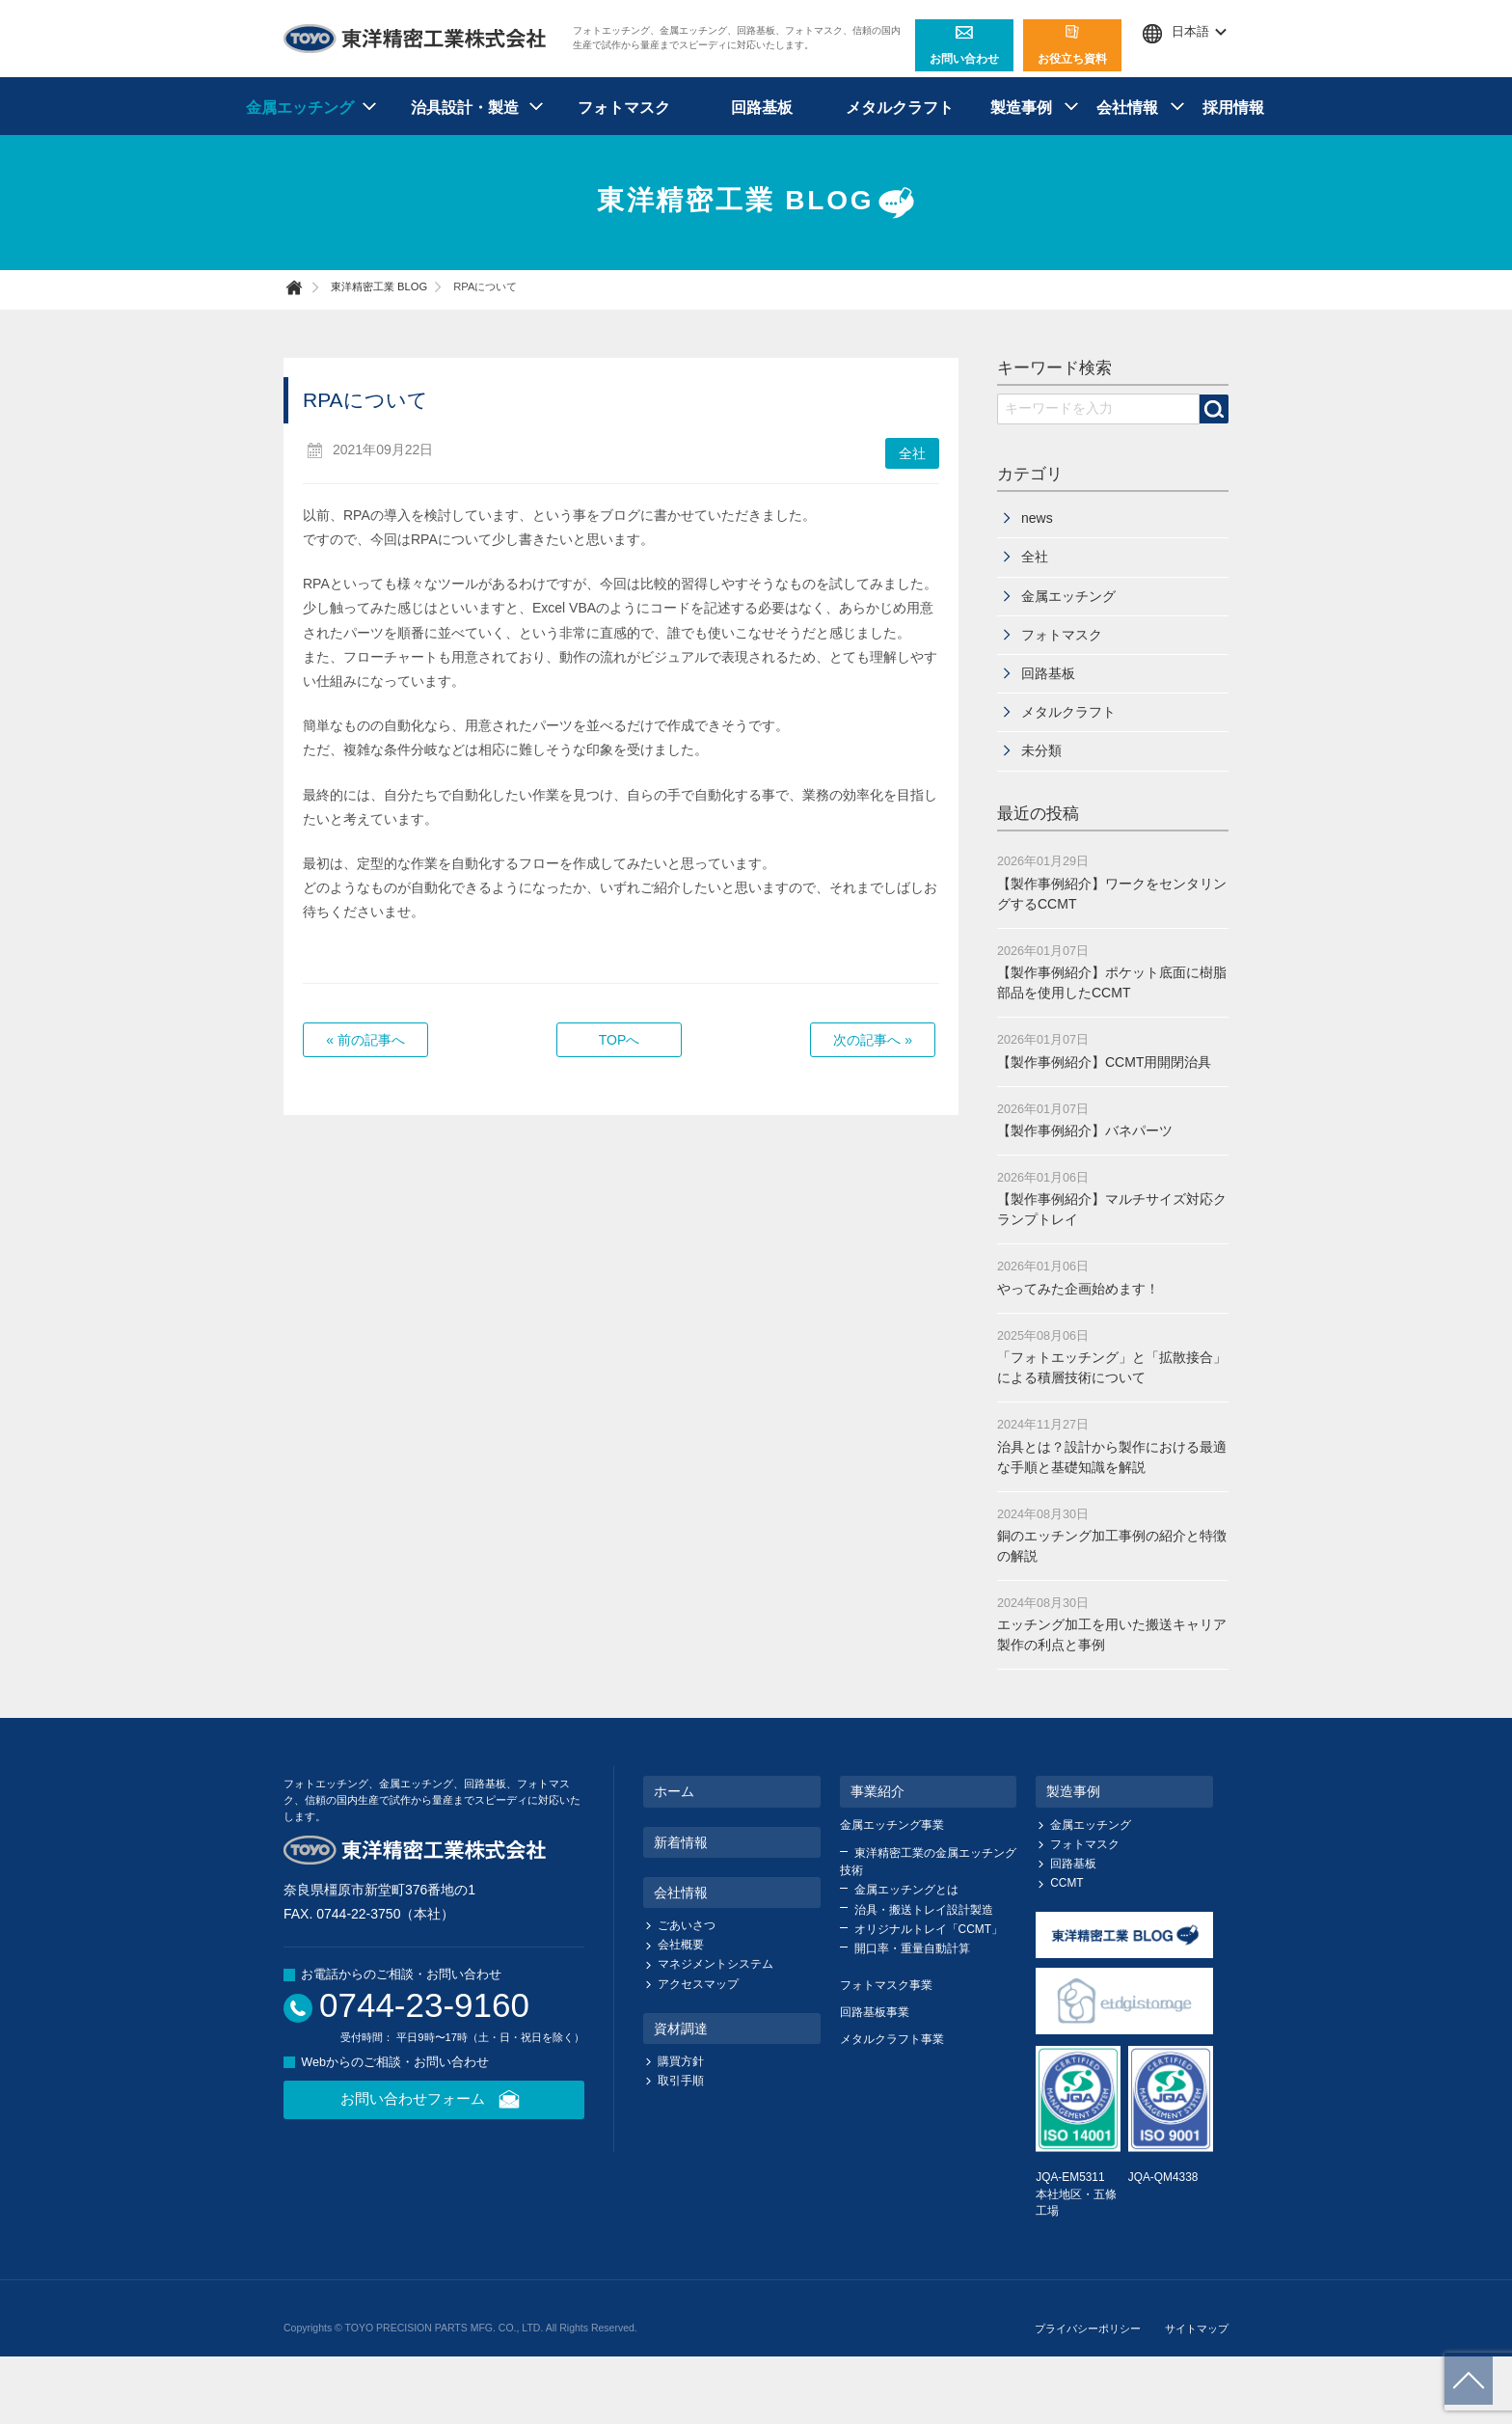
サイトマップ (1196, 2328)
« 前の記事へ (365, 1040)
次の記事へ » (872, 1040)
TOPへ (619, 1040)
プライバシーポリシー (1088, 2328)
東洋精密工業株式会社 (416, 38)
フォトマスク (624, 107)
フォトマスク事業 (886, 1985)
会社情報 (1127, 107)
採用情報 (1233, 107)
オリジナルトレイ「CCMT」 (928, 1929)
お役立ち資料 (1072, 45)
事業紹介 (877, 1791)
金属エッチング (300, 107)
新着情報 (681, 1842)
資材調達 (681, 2028)
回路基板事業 (874, 2012)
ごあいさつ (687, 1925)
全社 (912, 453)
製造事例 (1021, 107)
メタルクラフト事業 (892, 2039)
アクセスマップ (698, 1984)
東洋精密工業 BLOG (756, 202)
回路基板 (762, 107)
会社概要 (681, 1944)
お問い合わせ (964, 45)
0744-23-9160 (424, 2005)
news (1037, 518)
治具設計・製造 (465, 107)
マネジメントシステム (715, 1964)
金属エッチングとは (906, 1889)
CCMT (1066, 1883)
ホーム (674, 1791)
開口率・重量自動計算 (912, 1948)
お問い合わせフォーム (434, 2100)
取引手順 (681, 2080)
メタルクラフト (900, 107)
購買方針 (681, 2061)
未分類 (1041, 750)
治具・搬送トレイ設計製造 (923, 1910)
